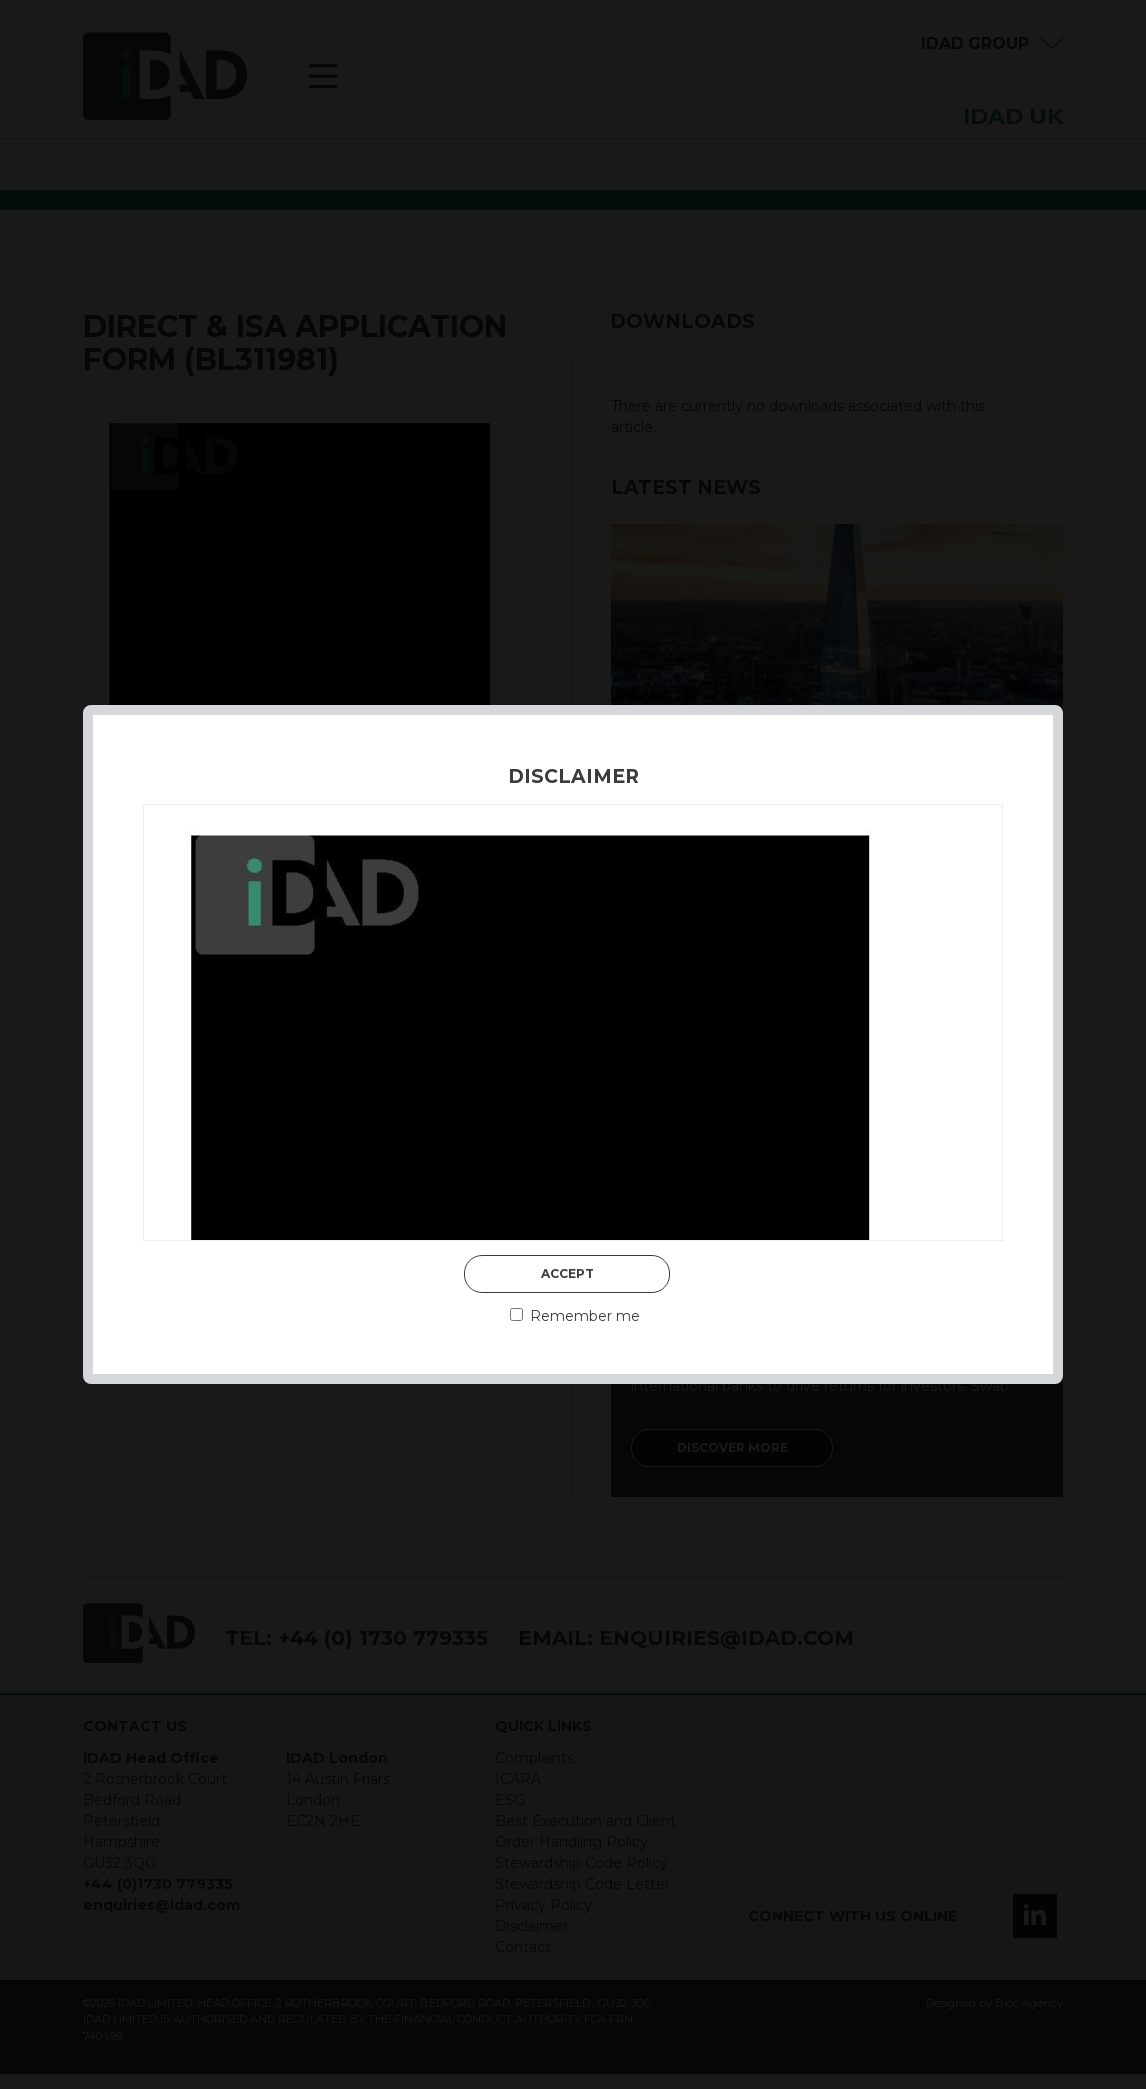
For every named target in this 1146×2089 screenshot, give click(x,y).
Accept (567, 1273)
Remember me (575, 1316)
